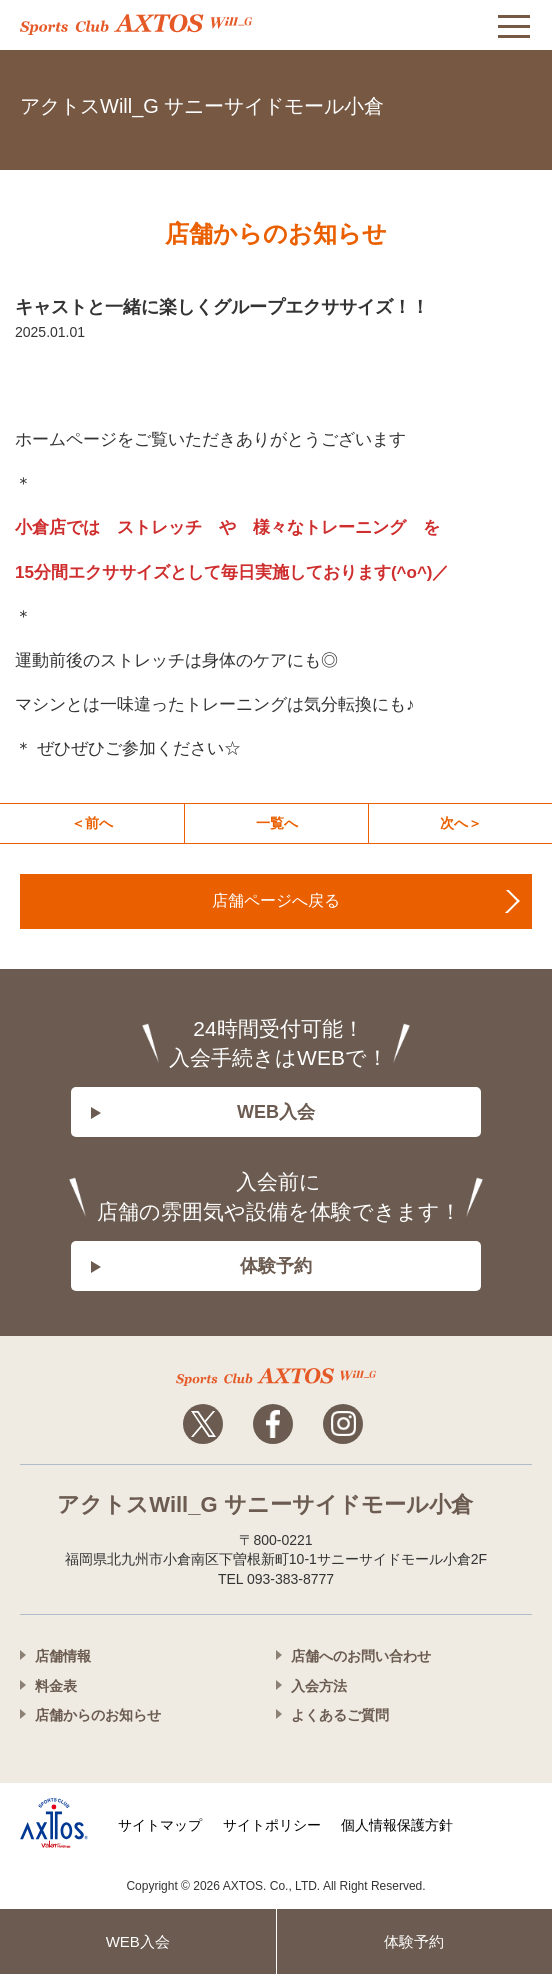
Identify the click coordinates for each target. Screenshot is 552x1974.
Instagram (343, 1424)
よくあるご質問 (340, 1715)
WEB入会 (276, 1112)
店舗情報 (63, 1656)
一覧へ (277, 823)
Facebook (273, 1424)
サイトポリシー (272, 1825)
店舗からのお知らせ (98, 1715)
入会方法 (319, 1686)
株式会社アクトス (54, 1823)
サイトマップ (160, 1825)
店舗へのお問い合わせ (361, 1656)
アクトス (136, 24)
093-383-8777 (512, 103)
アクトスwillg (276, 1377)
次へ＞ (461, 823)
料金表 (56, 1686)
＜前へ (92, 823)
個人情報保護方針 (397, 1825)
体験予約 (276, 1266)
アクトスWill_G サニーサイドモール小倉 (202, 106)
